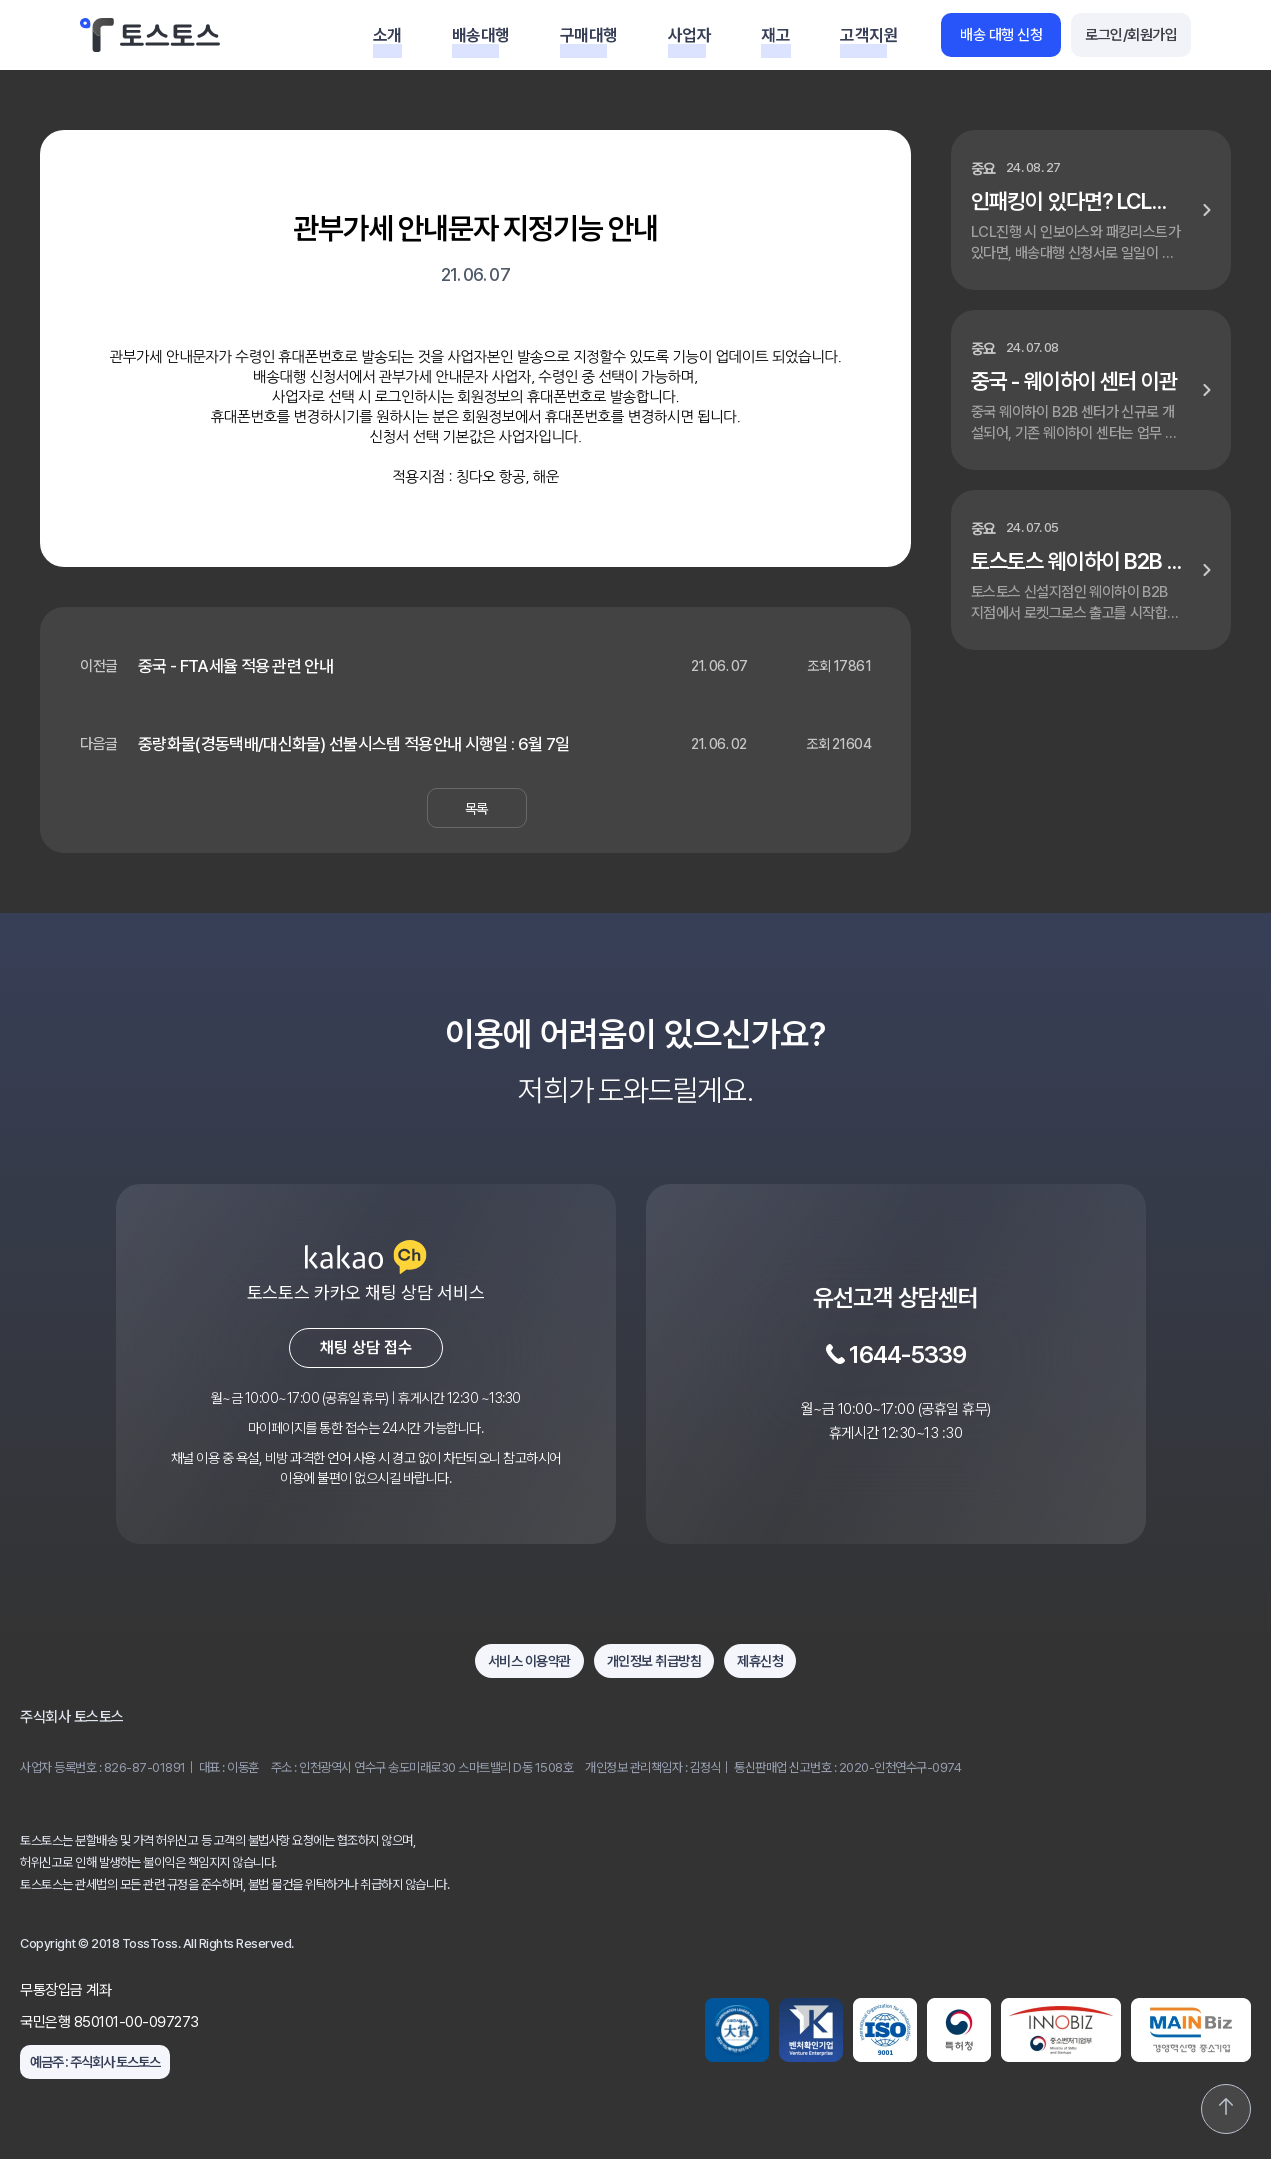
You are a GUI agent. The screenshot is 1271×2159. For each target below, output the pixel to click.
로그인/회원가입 (1131, 35)
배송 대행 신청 (1001, 35)
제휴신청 (760, 1661)
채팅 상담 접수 (366, 1347)
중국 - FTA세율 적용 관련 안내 (235, 666)
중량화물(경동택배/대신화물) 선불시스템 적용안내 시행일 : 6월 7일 (353, 744)
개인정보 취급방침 (654, 1661)
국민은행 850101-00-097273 (109, 2022)
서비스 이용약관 (529, 1661)
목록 (476, 808)
